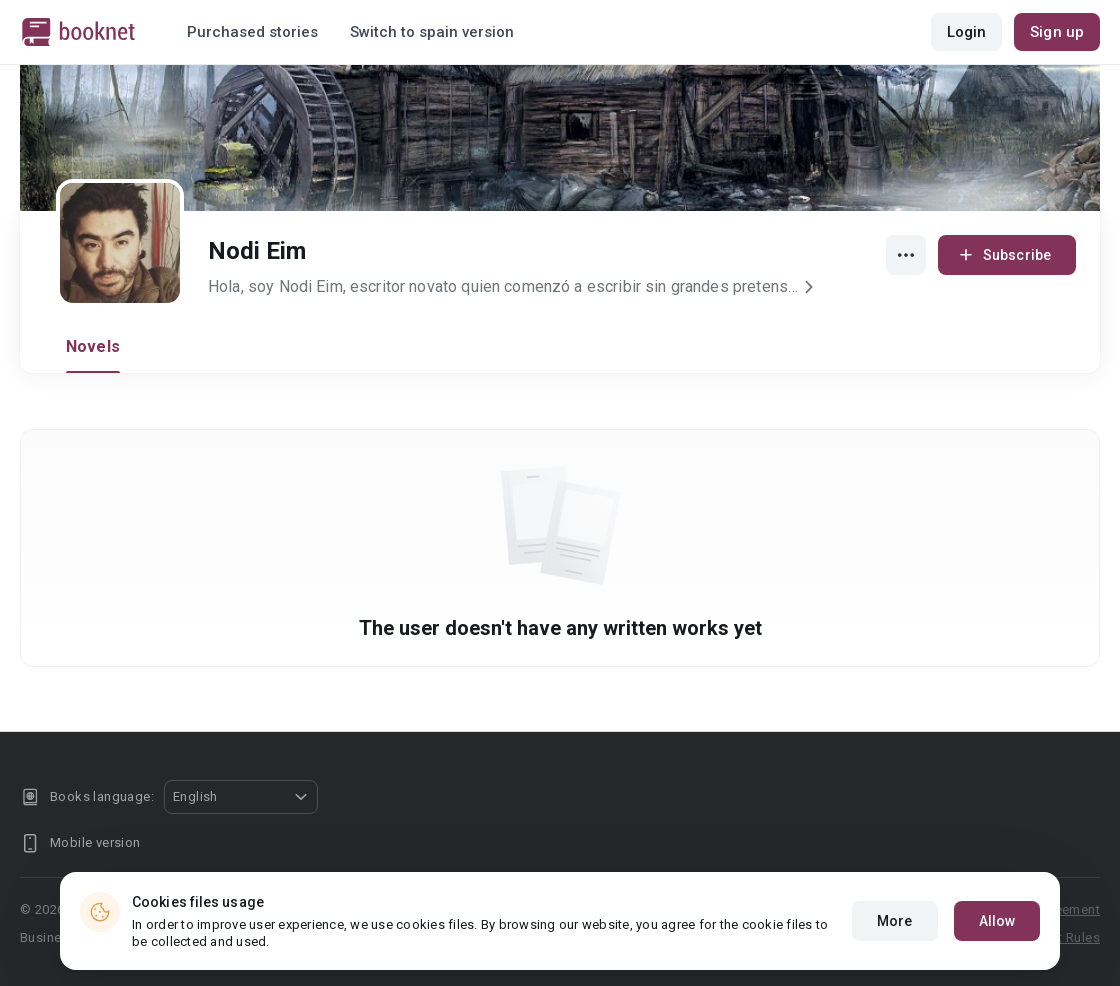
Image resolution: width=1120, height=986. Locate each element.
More (894, 921)
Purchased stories (252, 32)
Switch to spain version (432, 32)
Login (967, 32)
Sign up (1057, 32)
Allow (997, 921)
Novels (93, 346)
